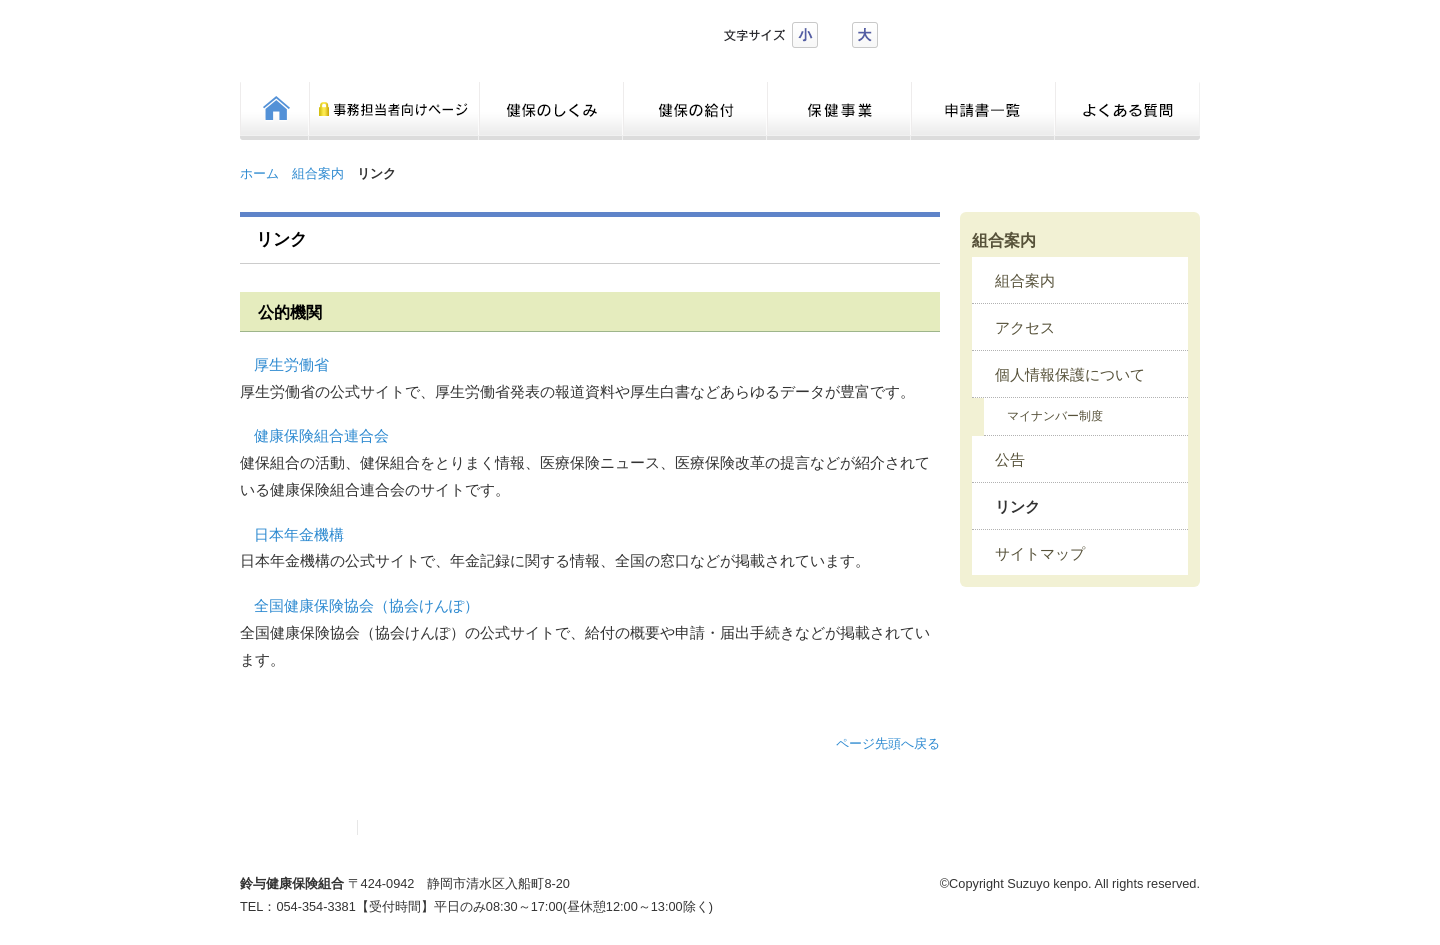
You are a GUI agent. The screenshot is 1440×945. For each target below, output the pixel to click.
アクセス (1025, 328)
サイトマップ (1040, 554)
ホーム (259, 173)
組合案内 (318, 173)
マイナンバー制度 (1055, 416)
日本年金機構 (299, 535)
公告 (1010, 460)
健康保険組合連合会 (321, 436)
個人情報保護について (1070, 375)
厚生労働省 (291, 365)
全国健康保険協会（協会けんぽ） (366, 606)
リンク (1017, 507)
